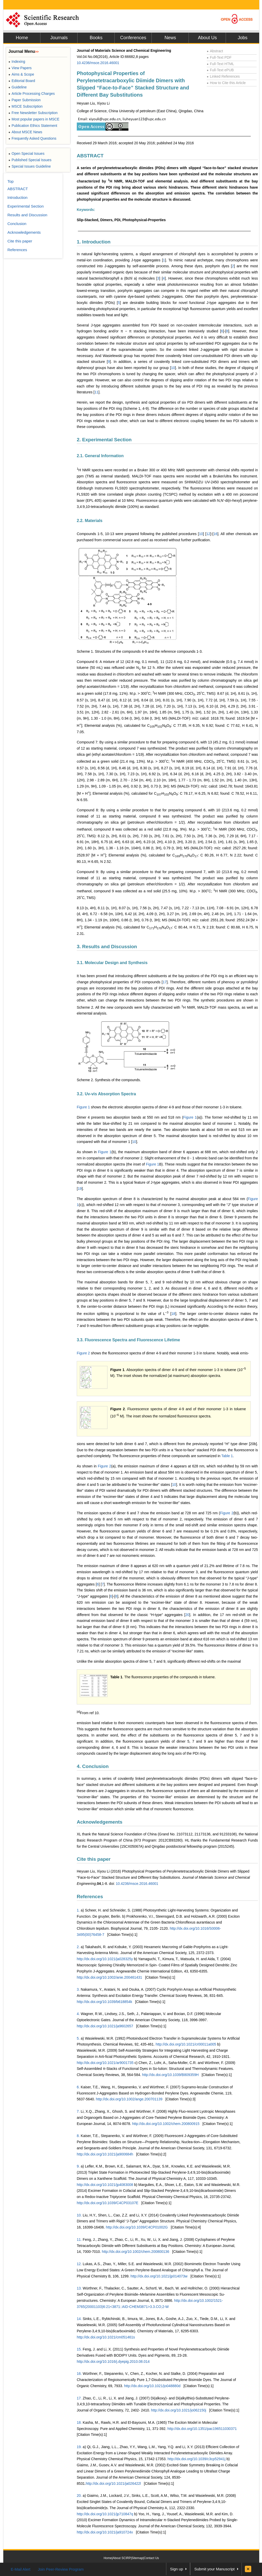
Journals (59, 37)
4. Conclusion (93, 1766)
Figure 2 (83, 1353)
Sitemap (137, 2558)
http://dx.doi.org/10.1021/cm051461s (106, 2337)
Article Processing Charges (31, 93)
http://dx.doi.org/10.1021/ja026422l (113, 2483)
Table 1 (227, 1456)
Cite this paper (94, 1859)
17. (79, 2398)
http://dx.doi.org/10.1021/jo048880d (152, 2386)
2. (78, 1947)
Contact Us (151, 2558)
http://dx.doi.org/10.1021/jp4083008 (105, 2185)
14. (79, 2319)
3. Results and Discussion (107, 946)
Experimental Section (25, 206)
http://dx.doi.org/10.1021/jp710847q (105, 2514)
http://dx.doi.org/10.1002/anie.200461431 (109, 1977)
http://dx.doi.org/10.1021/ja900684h (105, 2154)
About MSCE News (25, 132)
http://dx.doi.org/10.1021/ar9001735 (105, 2063)
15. (79, 2349)
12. (79, 2264)
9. (78, 2166)
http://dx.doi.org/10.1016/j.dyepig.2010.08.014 (113, 2361)
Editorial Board (21, 81)
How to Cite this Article (226, 83)
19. (79, 2447)
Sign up (176, 2569)
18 (173, 1314)
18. (79, 2422)
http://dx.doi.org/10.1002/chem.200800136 (135, 2252)
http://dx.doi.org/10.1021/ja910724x (105, 2532)
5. (78, 2038)
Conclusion (16, 223)
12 (208, 534)
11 (96, 392)
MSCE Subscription (25, 106)
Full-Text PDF (219, 57)
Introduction (17, 197)
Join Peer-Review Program (61, 2569)
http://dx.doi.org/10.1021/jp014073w (159, 2276)
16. (79, 2373)
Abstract (215, 51)
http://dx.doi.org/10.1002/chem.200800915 (165, 2124)
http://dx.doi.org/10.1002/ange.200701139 (129, 2099)
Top (10, 181)
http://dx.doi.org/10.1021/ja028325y (105, 1959)
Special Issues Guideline (29, 166)
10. (79, 2215)
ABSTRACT (90, 155)
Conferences (133, 37)
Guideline (17, 87)
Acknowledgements (99, 1822)
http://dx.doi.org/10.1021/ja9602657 (105, 2026)
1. (78, 1910)
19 (80, 1189)
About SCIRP (122, 2558)
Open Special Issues (26, 153)
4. (78, 2014)
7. (78, 2111)
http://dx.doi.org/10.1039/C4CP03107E (107, 2203)
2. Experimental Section (104, 439)
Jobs (242, 37)
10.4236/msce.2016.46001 (98, 63)
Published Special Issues (29, 160)
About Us (207, 37)
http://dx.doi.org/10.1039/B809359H (170, 2075)
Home (22, 37)
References (90, 1896)
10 (173, 368)
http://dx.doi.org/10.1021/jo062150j (178, 2410)
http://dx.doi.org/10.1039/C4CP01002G (137, 2227)
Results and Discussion (27, 215)
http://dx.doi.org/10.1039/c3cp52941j (197, 2459)
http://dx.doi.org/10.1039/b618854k (104, 2002)
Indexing (16, 61)
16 (215, 534)
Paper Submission (24, 100)
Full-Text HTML (220, 64)
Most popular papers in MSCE (33, 119)
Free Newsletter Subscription (33, 113)
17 (165, 982)
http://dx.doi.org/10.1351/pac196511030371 (202, 2429)
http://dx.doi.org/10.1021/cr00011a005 (186, 2044)
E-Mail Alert (20, 2569)
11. (79, 2239)
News (170, 37)
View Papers (20, 68)
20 (187, 1615)
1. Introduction (94, 241)
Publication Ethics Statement (32, 126)
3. (78, 1989)
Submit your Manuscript (214, 2569)
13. (79, 2288)
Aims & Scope (21, 74)
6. (78, 2087)
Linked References (223, 76)
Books (96, 37)
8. (78, 2136)
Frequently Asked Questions (32, 138)
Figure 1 (83, 1107)
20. (79, 2495)
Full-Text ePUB (220, 70)
